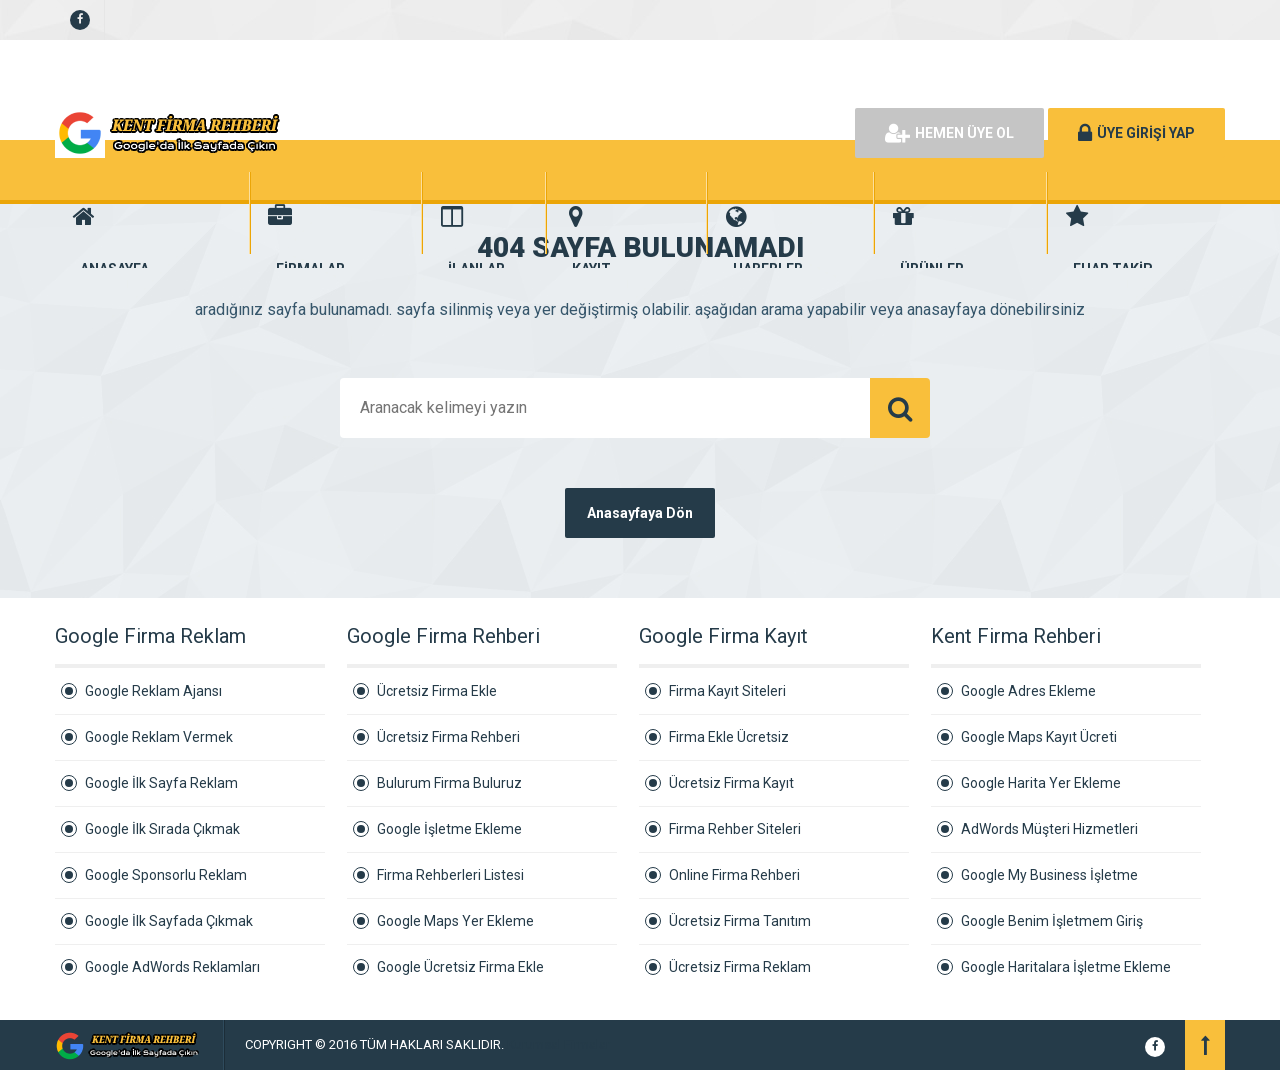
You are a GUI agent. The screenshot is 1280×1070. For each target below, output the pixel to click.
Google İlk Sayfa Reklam (161, 783)
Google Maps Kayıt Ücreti (1039, 737)
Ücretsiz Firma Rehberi (448, 737)
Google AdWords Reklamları (172, 967)
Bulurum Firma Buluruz (449, 783)
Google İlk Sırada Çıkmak (162, 829)
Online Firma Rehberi (734, 875)
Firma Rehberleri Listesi (450, 875)
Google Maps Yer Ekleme (455, 921)
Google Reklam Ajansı (153, 691)
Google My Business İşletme (1049, 875)
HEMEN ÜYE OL (949, 133)
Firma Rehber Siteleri (735, 829)
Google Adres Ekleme (1028, 691)
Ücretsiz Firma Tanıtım (740, 921)
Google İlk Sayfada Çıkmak (169, 921)
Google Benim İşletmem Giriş (1052, 921)
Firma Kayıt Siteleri (727, 691)
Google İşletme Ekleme (449, 829)
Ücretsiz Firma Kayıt (731, 783)
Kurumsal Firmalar (558, 1044)
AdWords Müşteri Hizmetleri (1049, 829)
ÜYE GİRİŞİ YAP (1136, 133)
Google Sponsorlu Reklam (166, 875)
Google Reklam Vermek (159, 737)
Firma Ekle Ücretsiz (729, 737)
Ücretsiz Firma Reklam (740, 967)
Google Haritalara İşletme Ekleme (1066, 967)
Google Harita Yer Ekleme (1041, 783)
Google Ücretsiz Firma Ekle (460, 967)
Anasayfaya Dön (640, 513)
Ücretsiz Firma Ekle (437, 691)
